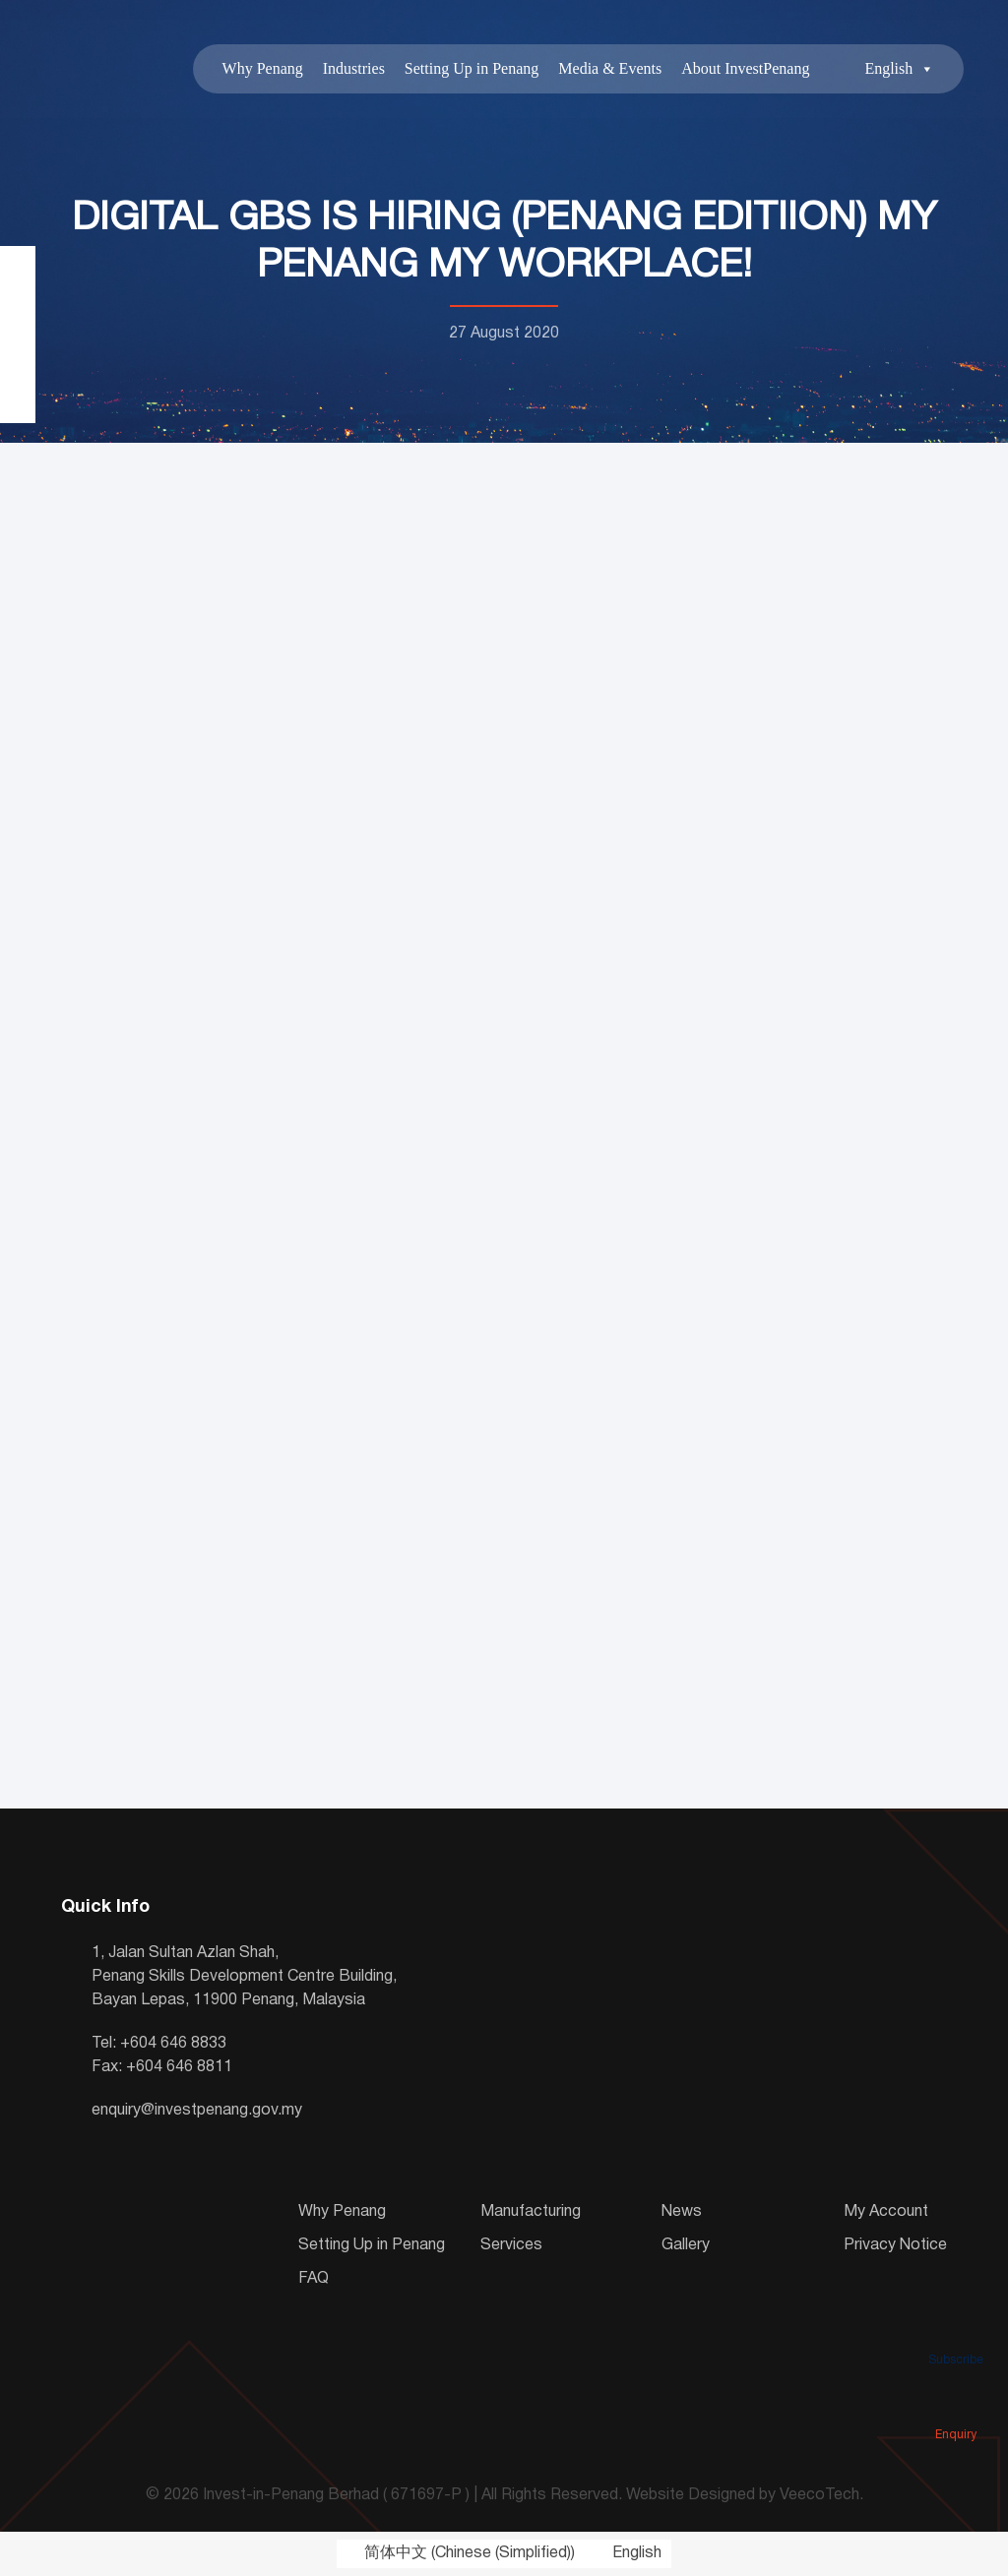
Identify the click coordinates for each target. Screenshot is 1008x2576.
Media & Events (610, 68)
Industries (353, 68)
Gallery (686, 2245)
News (682, 2212)
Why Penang (261, 68)
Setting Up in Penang (471, 68)
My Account (886, 2212)
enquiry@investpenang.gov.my (197, 2110)
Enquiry (955, 2406)
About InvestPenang (745, 68)
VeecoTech (819, 2496)
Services (511, 2245)
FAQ (313, 2279)
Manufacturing (530, 2212)
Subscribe (955, 2332)
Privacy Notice (895, 2245)
